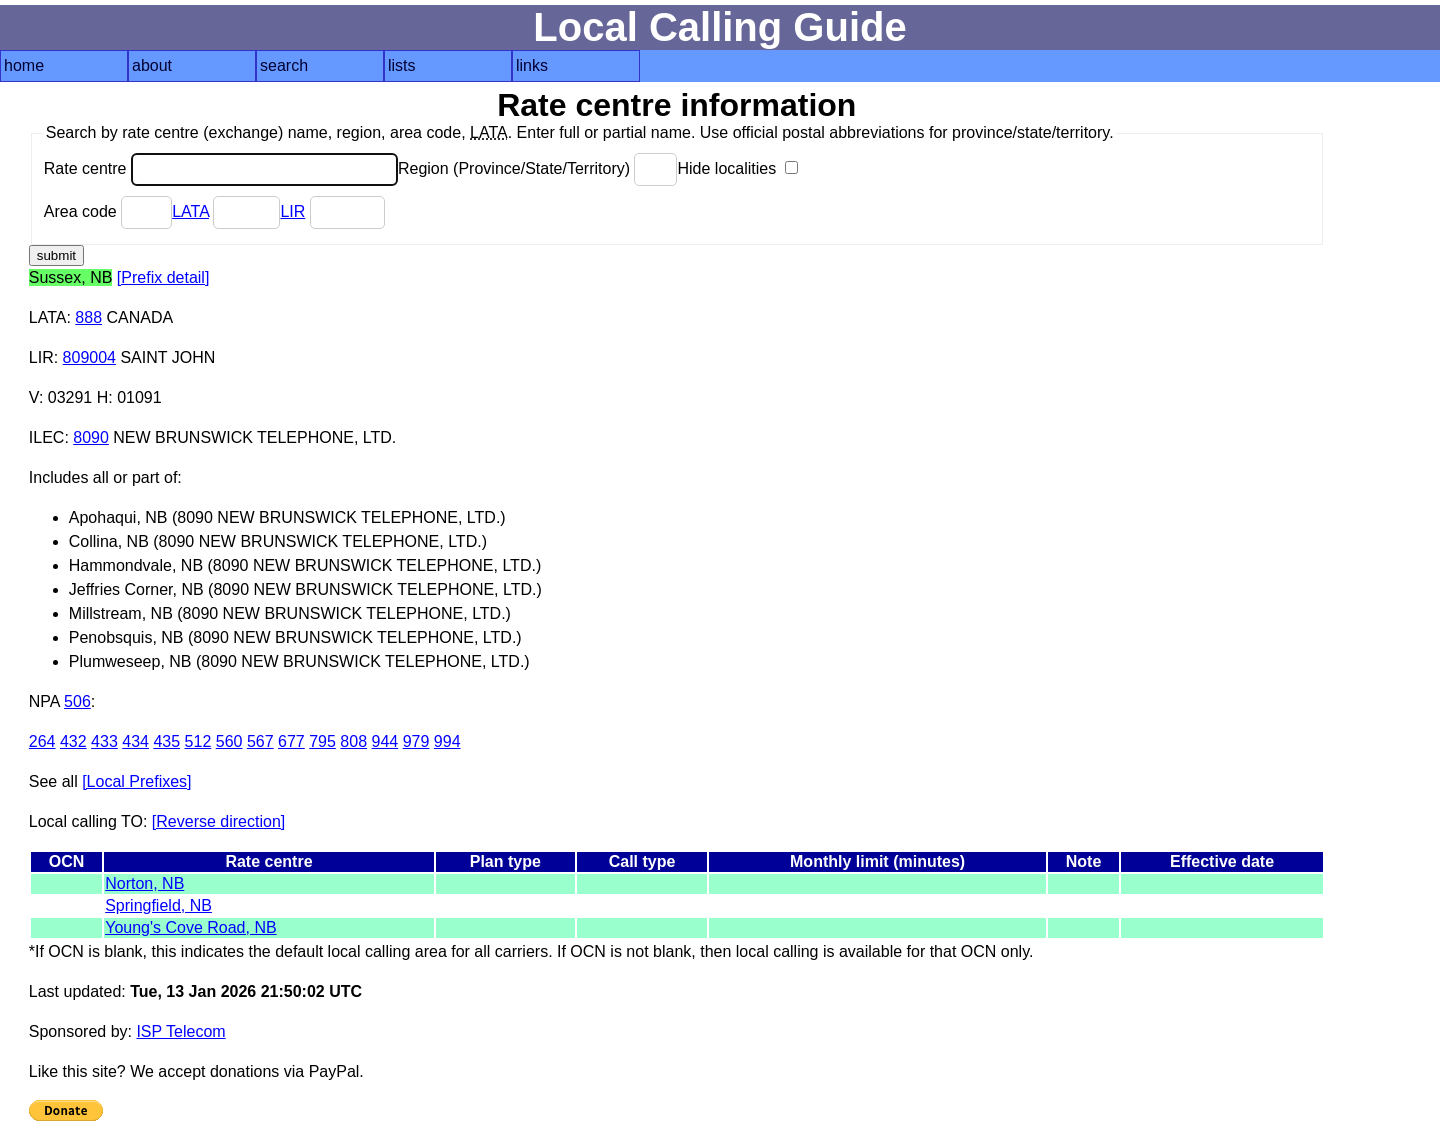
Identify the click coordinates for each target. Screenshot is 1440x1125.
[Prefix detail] (163, 277)
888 (88, 317)
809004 (89, 357)
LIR (292, 211)
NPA (44, 701)
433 (104, 741)
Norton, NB (144, 883)
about (152, 65)
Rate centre (221, 168)
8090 (91, 437)
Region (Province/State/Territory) (538, 168)
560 (229, 741)
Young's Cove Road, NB (190, 927)
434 (135, 741)
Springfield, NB (158, 905)
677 (291, 741)
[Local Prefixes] (136, 781)
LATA (190, 211)
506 (77, 701)
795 (322, 741)
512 (198, 741)
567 (260, 741)
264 (42, 741)
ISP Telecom (180, 1031)
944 (385, 741)
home (24, 65)
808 (353, 741)
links (532, 65)
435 (166, 741)
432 (73, 741)
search (284, 65)
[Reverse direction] (218, 821)
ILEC (47, 437)
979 (416, 741)
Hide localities (737, 168)
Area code (108, 211)
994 (447, 741)
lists (402, 65)
